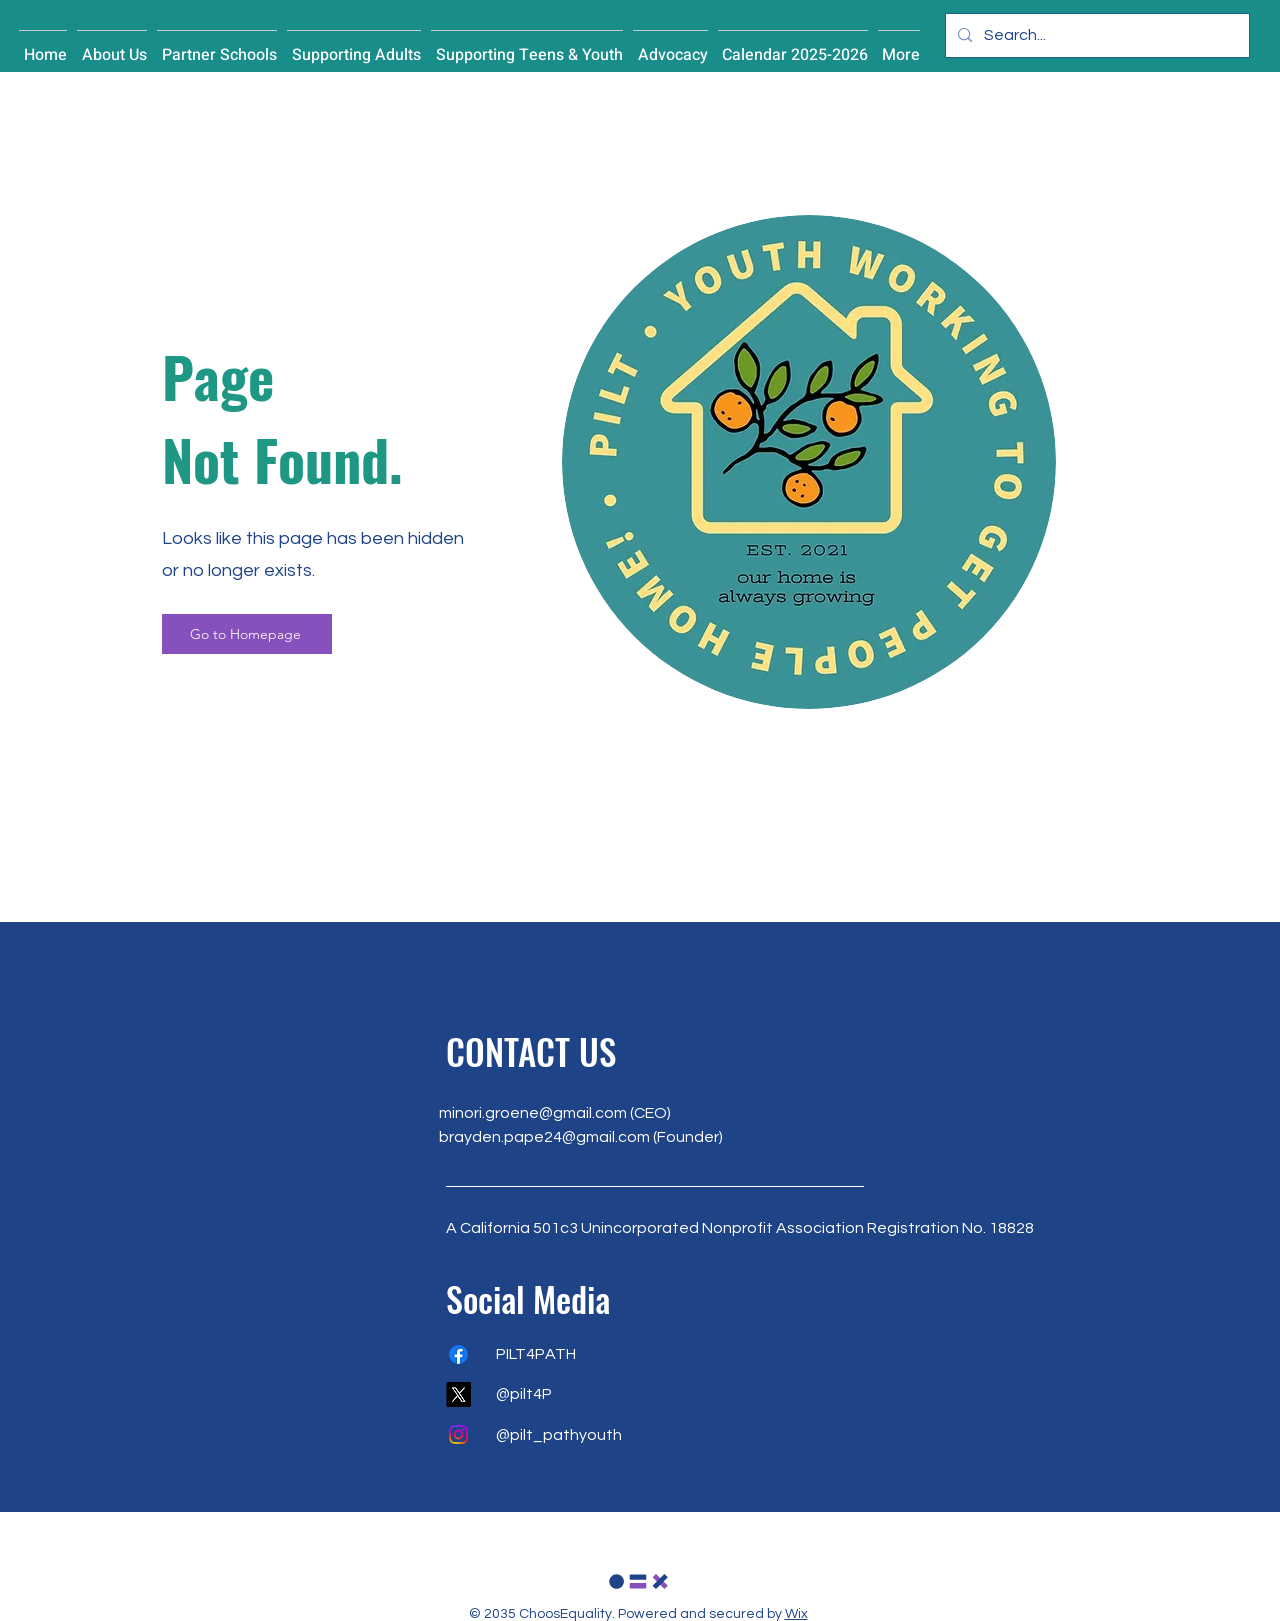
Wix (796, 1614)
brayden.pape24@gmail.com (544, 1137)
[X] (458, 1394)
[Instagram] (458, 1434)
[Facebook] (458, 1354)
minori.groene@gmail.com (533, 1113)
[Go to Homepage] (247, 634)
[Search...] (1095, 35)
